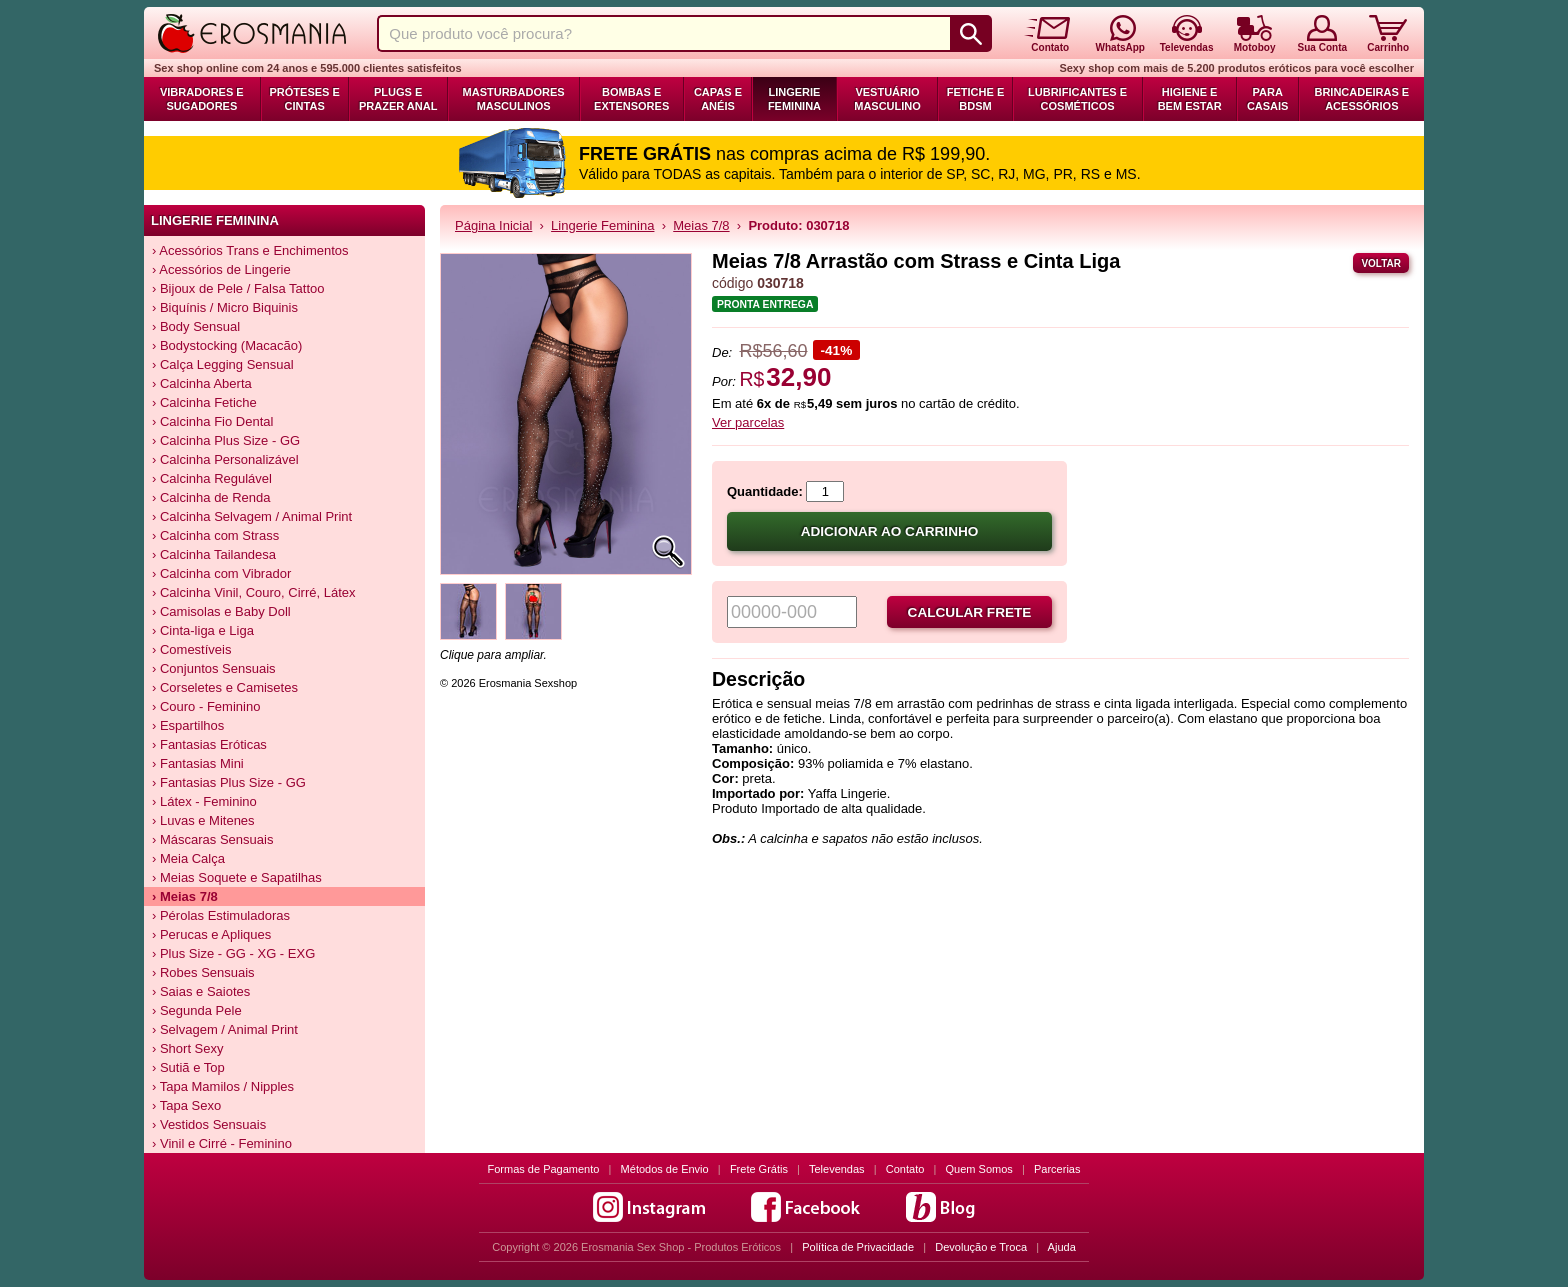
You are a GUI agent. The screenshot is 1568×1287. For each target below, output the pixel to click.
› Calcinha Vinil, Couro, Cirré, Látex (254, 592)
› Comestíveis (191, 649)
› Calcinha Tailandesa (214, 554)
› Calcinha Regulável (212, 478)
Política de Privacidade (858, 1247)
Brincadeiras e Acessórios (1361, 99)
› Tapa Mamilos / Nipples (223, 1086)
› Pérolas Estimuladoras (221, 915)
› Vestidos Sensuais (209, 1124)
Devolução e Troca (981, 1247)
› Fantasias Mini (198, 763)
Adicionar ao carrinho (890, 531)
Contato (905, 1169)
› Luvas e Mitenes (203, 820)
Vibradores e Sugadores (202, 99)
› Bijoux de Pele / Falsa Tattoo (238, 288)
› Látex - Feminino (204, 801)
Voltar (1381, 263)
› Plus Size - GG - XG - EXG (233, 953)
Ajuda (1062, 1247)
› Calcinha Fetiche (204, 402)
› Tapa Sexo (186, 1105)
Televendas (837, 1169)
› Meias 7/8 (185, 896)
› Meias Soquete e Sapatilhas (237, 877)
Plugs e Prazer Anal (398, 99)
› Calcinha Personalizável (225, 459)
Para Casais (1268, 99)
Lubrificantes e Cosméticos (1077, 99)
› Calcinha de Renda (211, 497)
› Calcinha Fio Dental (212, 421)
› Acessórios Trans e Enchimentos (250, 250)
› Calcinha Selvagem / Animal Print (252, 516)
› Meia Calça (188, 858)
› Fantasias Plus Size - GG (229, 782)
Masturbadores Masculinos (514, 99)
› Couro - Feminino (206, 706)
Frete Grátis (759, 1169)
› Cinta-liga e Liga (203, 630)
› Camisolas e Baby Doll (221, 611)
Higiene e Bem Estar (1190, 99)
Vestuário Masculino (887, 99)
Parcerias (1057, 1169)
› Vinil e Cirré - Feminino (222, 1143)
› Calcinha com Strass (215, 535)
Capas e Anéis (718, 99)
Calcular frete (970, 612)
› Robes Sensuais (203, 972)
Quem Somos (979, 1169)
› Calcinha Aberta (202, 383)
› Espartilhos (188, 725)
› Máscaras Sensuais (212, 839)
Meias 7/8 (701, 225)
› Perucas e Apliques (211, 934)
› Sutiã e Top (188, 1067)
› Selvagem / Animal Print (225, 1029)
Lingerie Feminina (794, 99)
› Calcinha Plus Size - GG (226, 440)
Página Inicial (493, 225)
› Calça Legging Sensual (223, 364)
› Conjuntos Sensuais (214, 668)
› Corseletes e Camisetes (225, 687)
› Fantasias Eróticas (209, 744)
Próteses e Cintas (305, 99)
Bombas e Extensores (631, 99)
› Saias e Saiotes (201, 991)
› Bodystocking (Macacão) (227, 345)
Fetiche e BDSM (975, 99)
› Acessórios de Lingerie (221, 269)
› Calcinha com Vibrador (221, 573)
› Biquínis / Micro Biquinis (225, 307)
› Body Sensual (196, 326)
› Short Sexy (188, 1048)
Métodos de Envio (665, 1169)
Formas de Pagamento (544, 1169)
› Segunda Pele (197, 1010)
